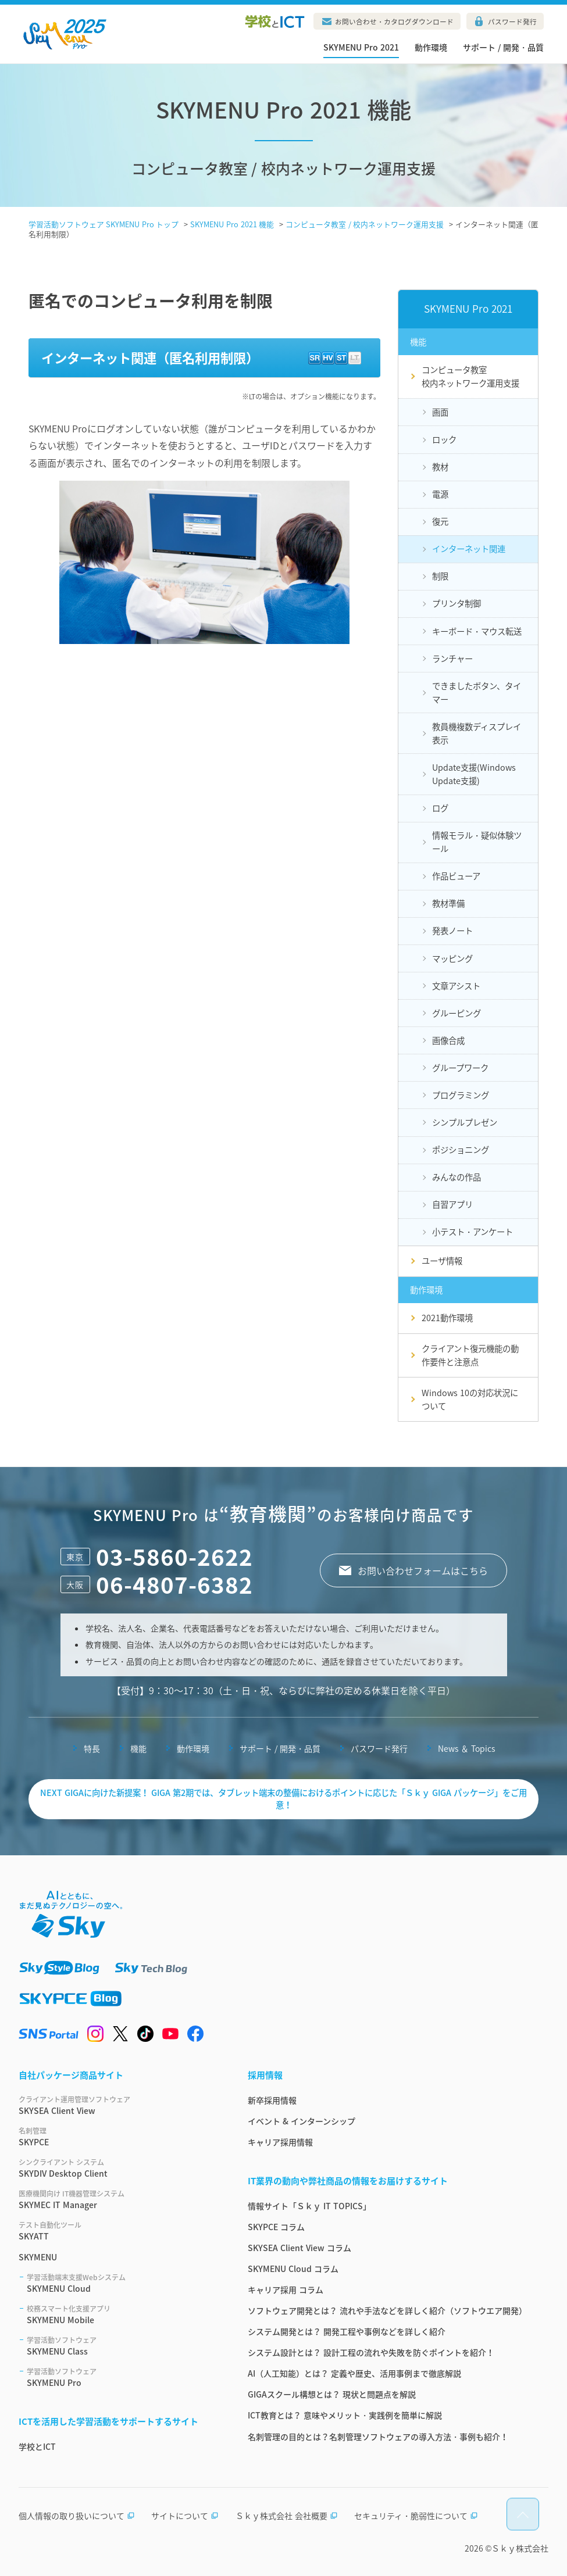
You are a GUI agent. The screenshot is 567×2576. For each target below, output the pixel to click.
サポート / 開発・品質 (503, 47)
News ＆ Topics (466, 1748)
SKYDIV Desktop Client (119, 2168)
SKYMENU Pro (123, 2377)
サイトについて (185, 2515)
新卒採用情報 (272, 2100)
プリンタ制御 (456, 603)
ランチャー (452, 658)
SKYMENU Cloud (123, 2283)
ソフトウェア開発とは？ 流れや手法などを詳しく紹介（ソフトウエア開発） (387, 2310)
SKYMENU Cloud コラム (293, 2268)
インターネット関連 (468, 548)
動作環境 (431, 47)
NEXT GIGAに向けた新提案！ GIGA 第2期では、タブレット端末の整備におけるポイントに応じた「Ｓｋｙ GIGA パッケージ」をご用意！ (283, 1799)
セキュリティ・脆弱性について (416, 2515)
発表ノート (452, 930)
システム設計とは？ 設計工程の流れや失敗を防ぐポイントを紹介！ (371, 2352)
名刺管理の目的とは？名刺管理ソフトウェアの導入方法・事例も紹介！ (378, 2436)
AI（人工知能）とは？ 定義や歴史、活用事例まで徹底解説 (354, 2373)
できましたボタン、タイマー (476, 692)
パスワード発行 (512, 21)
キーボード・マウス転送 (477, 631)
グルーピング (456, 1013)
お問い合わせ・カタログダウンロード (394, 21)
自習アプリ (452, 1204)
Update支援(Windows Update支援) (474, 774)
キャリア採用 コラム (285, 2289)
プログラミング (460, 1095)
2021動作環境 (447, 1317)
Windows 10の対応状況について (470, 1399)
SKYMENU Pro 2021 (361, 47)
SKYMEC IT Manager (119, 2199)
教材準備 (448, 903)
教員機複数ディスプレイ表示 (476, 733)
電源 (440, 494)
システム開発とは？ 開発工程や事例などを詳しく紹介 (346, 2331)
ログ (440, 808)
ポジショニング (460, 1149)
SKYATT (119, 2231)
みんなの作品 (456, 1177)
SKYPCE (119, 2137)
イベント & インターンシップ (301, 2121)
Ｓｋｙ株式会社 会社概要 (287, 2515)
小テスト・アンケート (472, 1231)
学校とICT (37, 2446)
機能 (138, 1748)
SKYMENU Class (123, 2346)
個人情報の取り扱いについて (77, 2515)
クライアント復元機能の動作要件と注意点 (470, 1355)
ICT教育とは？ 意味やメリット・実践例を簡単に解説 (345, 2415)
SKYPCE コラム (276, 2226)
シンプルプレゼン (464, 1122)
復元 (440, 521)
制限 (440, 576)
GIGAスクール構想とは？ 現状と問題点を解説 (332, 2394)
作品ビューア (456, 876)
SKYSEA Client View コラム (299, 2247)
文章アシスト (456, 985)
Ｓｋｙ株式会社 (519, 2548)
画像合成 (448, 1040)
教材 (440, 466)
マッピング (452, 958)
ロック (444, 439)
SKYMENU (38, 2257)
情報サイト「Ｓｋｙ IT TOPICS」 (309, 2206)
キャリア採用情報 (280, 2142)
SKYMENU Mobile (123, 2314)
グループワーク (460, 1067)
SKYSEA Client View (119, 2105)
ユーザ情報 (442, 1260)
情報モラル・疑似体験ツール (477, 842)
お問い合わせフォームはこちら (423, 1570)
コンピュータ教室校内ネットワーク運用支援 (470, 376)
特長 (92, 1748)
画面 (440, 412)
